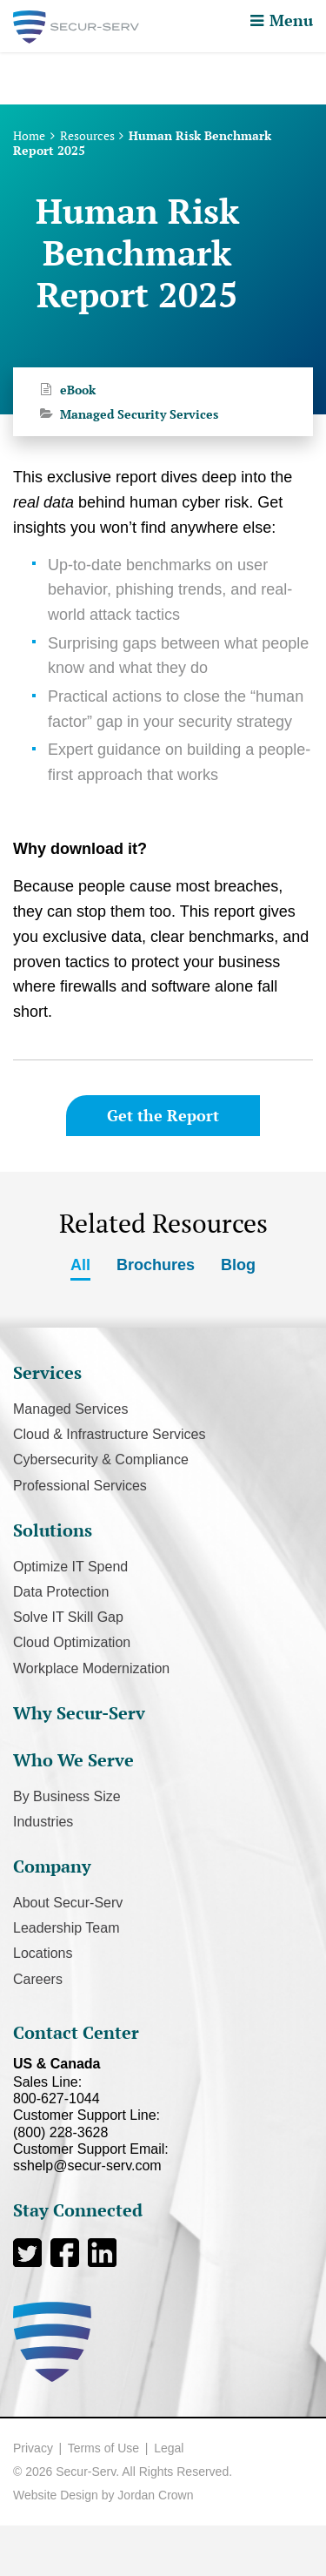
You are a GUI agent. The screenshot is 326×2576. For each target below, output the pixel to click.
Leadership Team (66, 1927)
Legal (168, 2448)
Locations (43, 1953)
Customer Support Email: (163, 2158)
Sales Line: (163, 2091)
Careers (38, 1979)
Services (47, 1372)
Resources (87, 135)
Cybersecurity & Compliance (101, 1459)
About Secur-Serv (68, 1902)
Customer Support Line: (163, 2124)
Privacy (33, 2448)
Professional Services (80, 1485)
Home (29, 135)
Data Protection (61, 1591)
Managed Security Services (139, 414)
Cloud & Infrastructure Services (109, 1434)
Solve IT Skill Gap (68, 1617)
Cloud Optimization (71, 1642)
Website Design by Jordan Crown (103, 2495)
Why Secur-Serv (79, 1713)
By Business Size (67, 1796)
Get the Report (163, 1115)
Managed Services (71, 1409)
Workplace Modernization (91, 1668)
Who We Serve (73, 1760)
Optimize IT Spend (70, 1566)
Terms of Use (103, 2448)
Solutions (52, 1530)
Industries (43, 1821)
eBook (78, 389)
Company (52, 1866)
